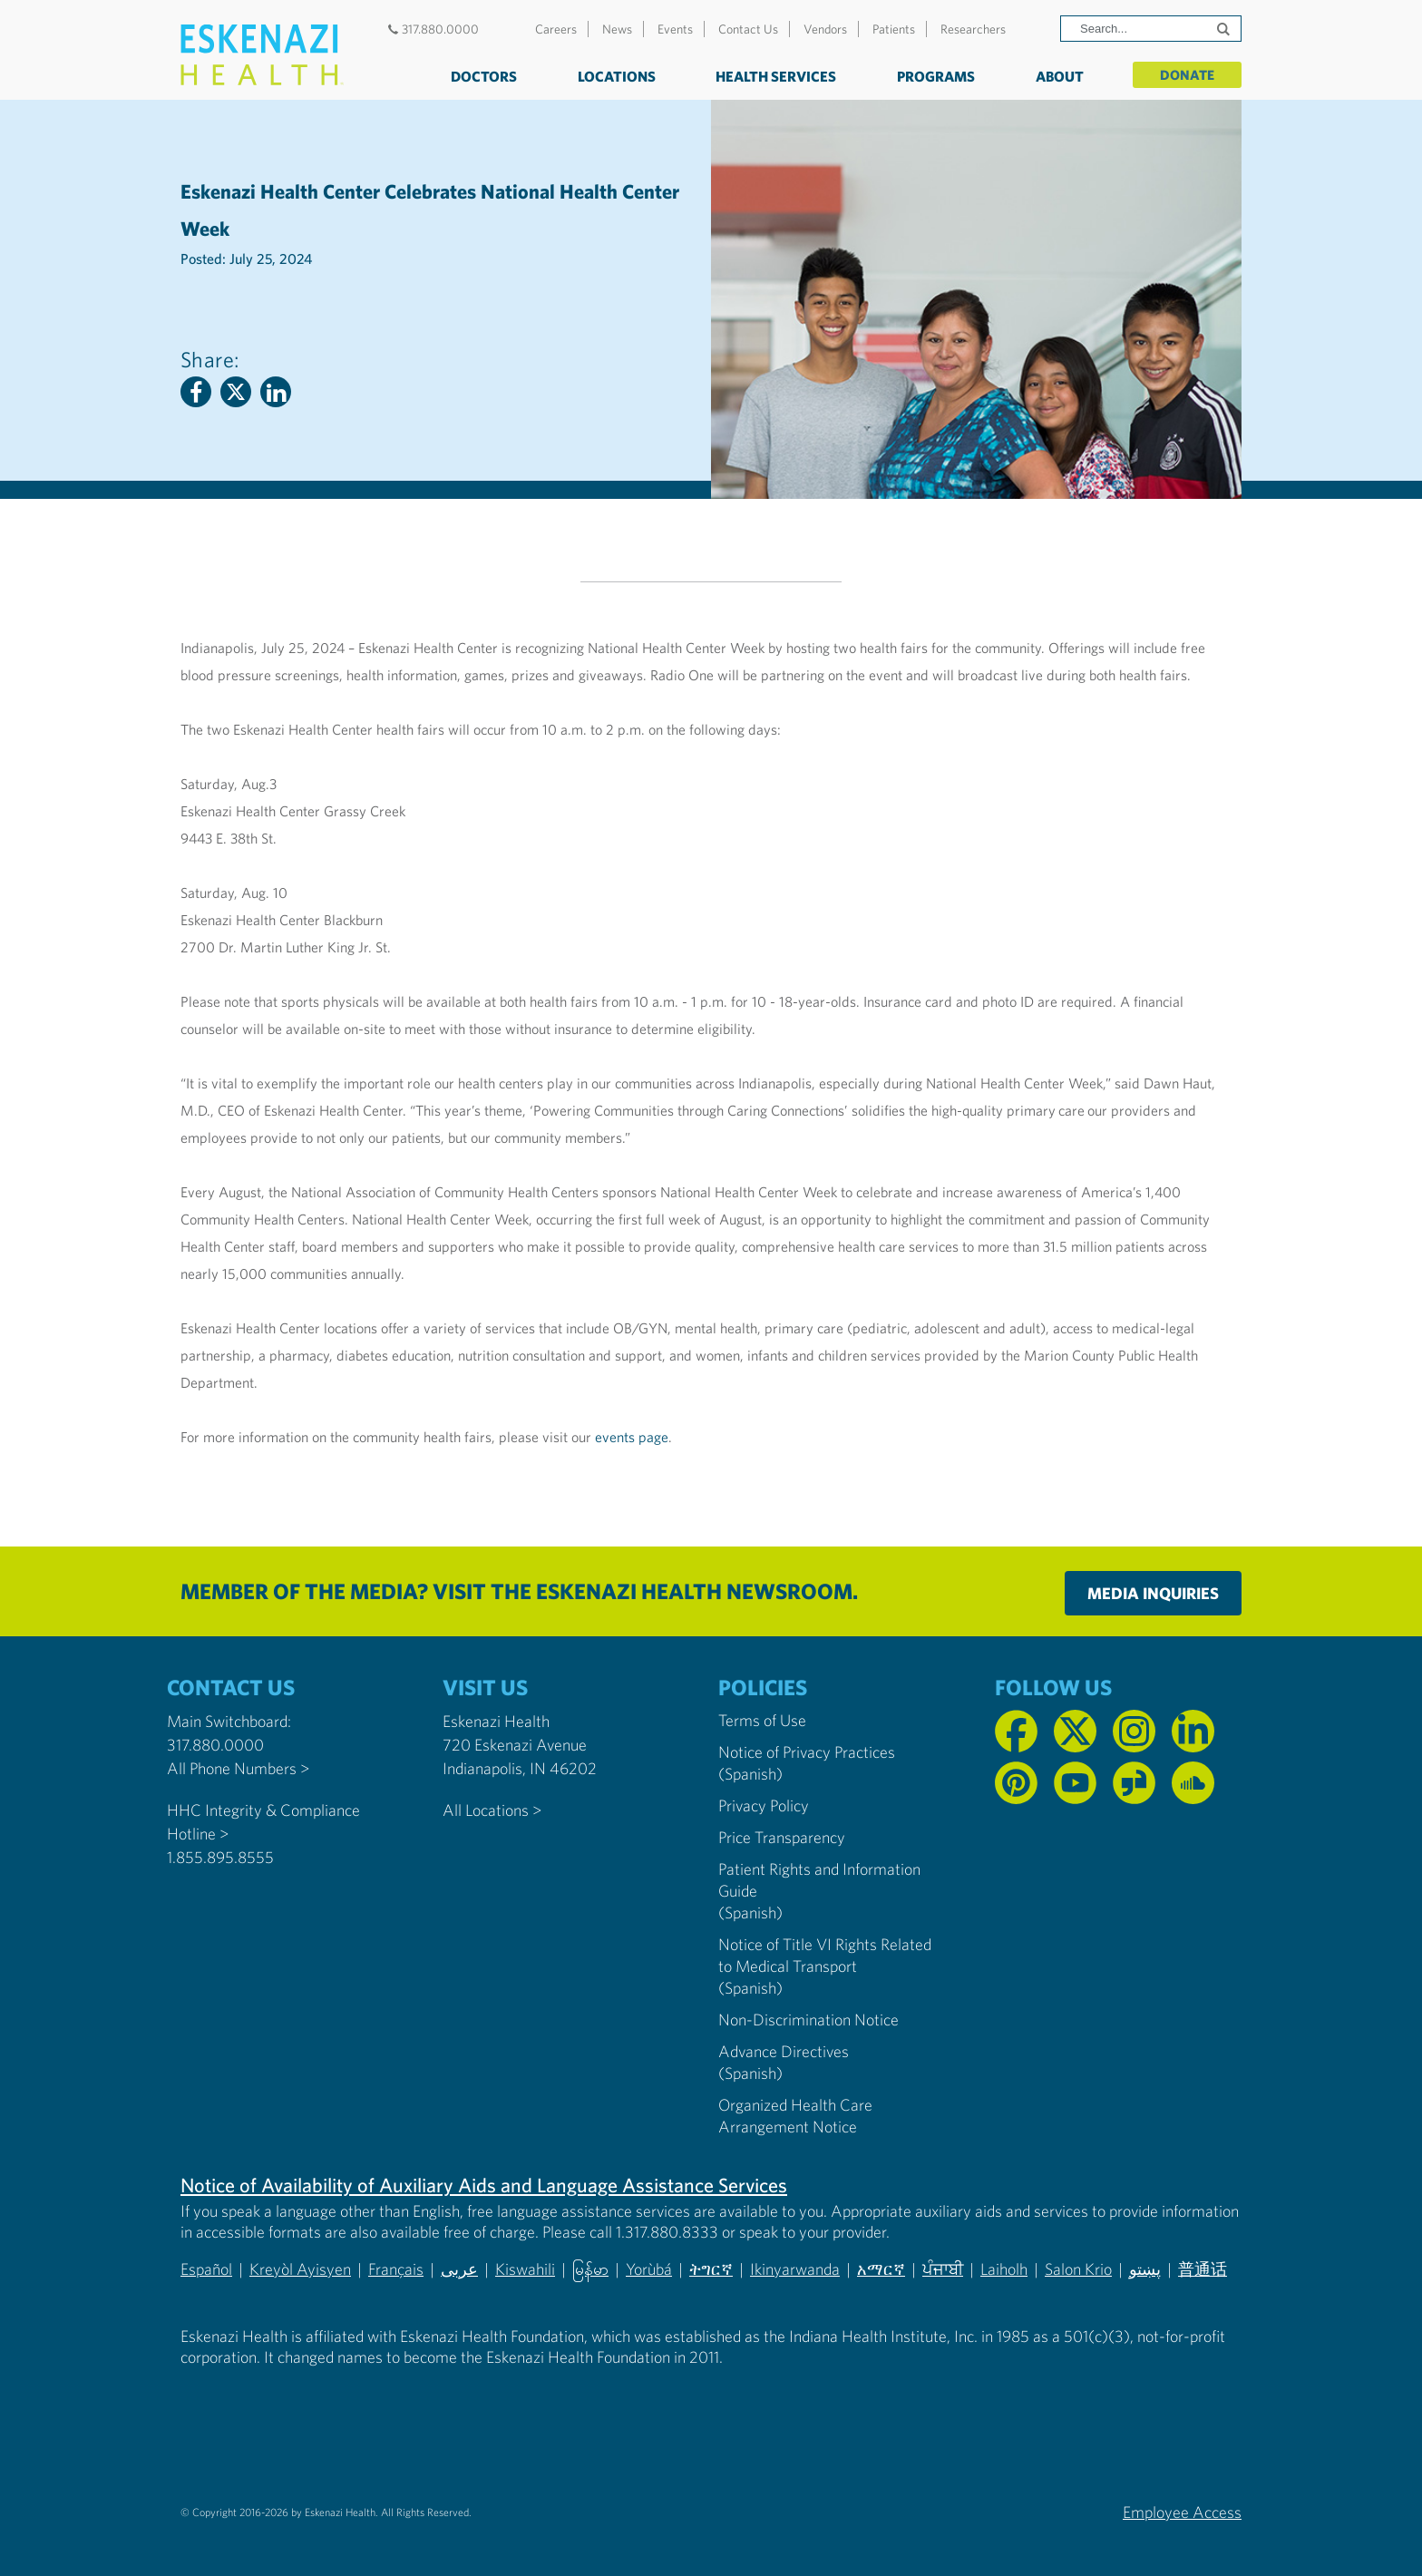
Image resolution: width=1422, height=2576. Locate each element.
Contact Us (748, 29)
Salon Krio (1078, 2269)
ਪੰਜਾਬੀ (942, 2269)
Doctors (481, 76)
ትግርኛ (711, 2269)
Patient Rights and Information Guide (819, 1880)
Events (675, 29)
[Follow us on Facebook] (1016, 1731)
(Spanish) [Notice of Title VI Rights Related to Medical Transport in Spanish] (750, 1987)
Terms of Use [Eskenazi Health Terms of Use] (762, 1720)
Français (396, 2269)
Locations (614, 76)
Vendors (825, 29)
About (1056, 76)
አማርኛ (881, 2269)
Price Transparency (781, 1837)
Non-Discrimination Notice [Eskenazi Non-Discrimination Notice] (808, 2019)
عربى (459, 2269)
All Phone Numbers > (238, 1768)
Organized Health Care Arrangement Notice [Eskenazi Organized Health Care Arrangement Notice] (795, 2115)
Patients (893, 29)
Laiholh (1004, 2269)
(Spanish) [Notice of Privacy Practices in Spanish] (750, 1773)
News (617, 29)
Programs (933, 76)
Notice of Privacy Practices (806, 1752)
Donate (1185, 74)
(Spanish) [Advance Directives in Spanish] (750, 2073)
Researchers (973, 29)
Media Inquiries (1153, 1593)
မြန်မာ (590, 2269)
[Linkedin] (275, 391)
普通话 (1202, 2269)
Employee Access (1182, 2511)
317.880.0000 (431, 29)
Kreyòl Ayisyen (300, 2269)
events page (631, 1437)
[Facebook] (195, 391)
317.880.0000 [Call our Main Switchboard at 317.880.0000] (215, 1744)
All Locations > (492, 1810)
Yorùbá (649, 2269)
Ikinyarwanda (795, 2269)
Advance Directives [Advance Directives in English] (783, 2051)
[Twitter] (235, 391)
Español (206, 2269)
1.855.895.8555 (220, 1857)
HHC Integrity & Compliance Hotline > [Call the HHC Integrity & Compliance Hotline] (263, 1822)
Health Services (773, 76)
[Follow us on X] (1075, 1731)
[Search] (1151, 28)
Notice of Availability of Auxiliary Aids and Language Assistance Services (483, 2185)
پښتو (1145, 2269)
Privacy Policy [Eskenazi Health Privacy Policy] (763, 1805)
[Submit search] (1225, 29)
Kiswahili (525, 2269)
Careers (556, 29)
